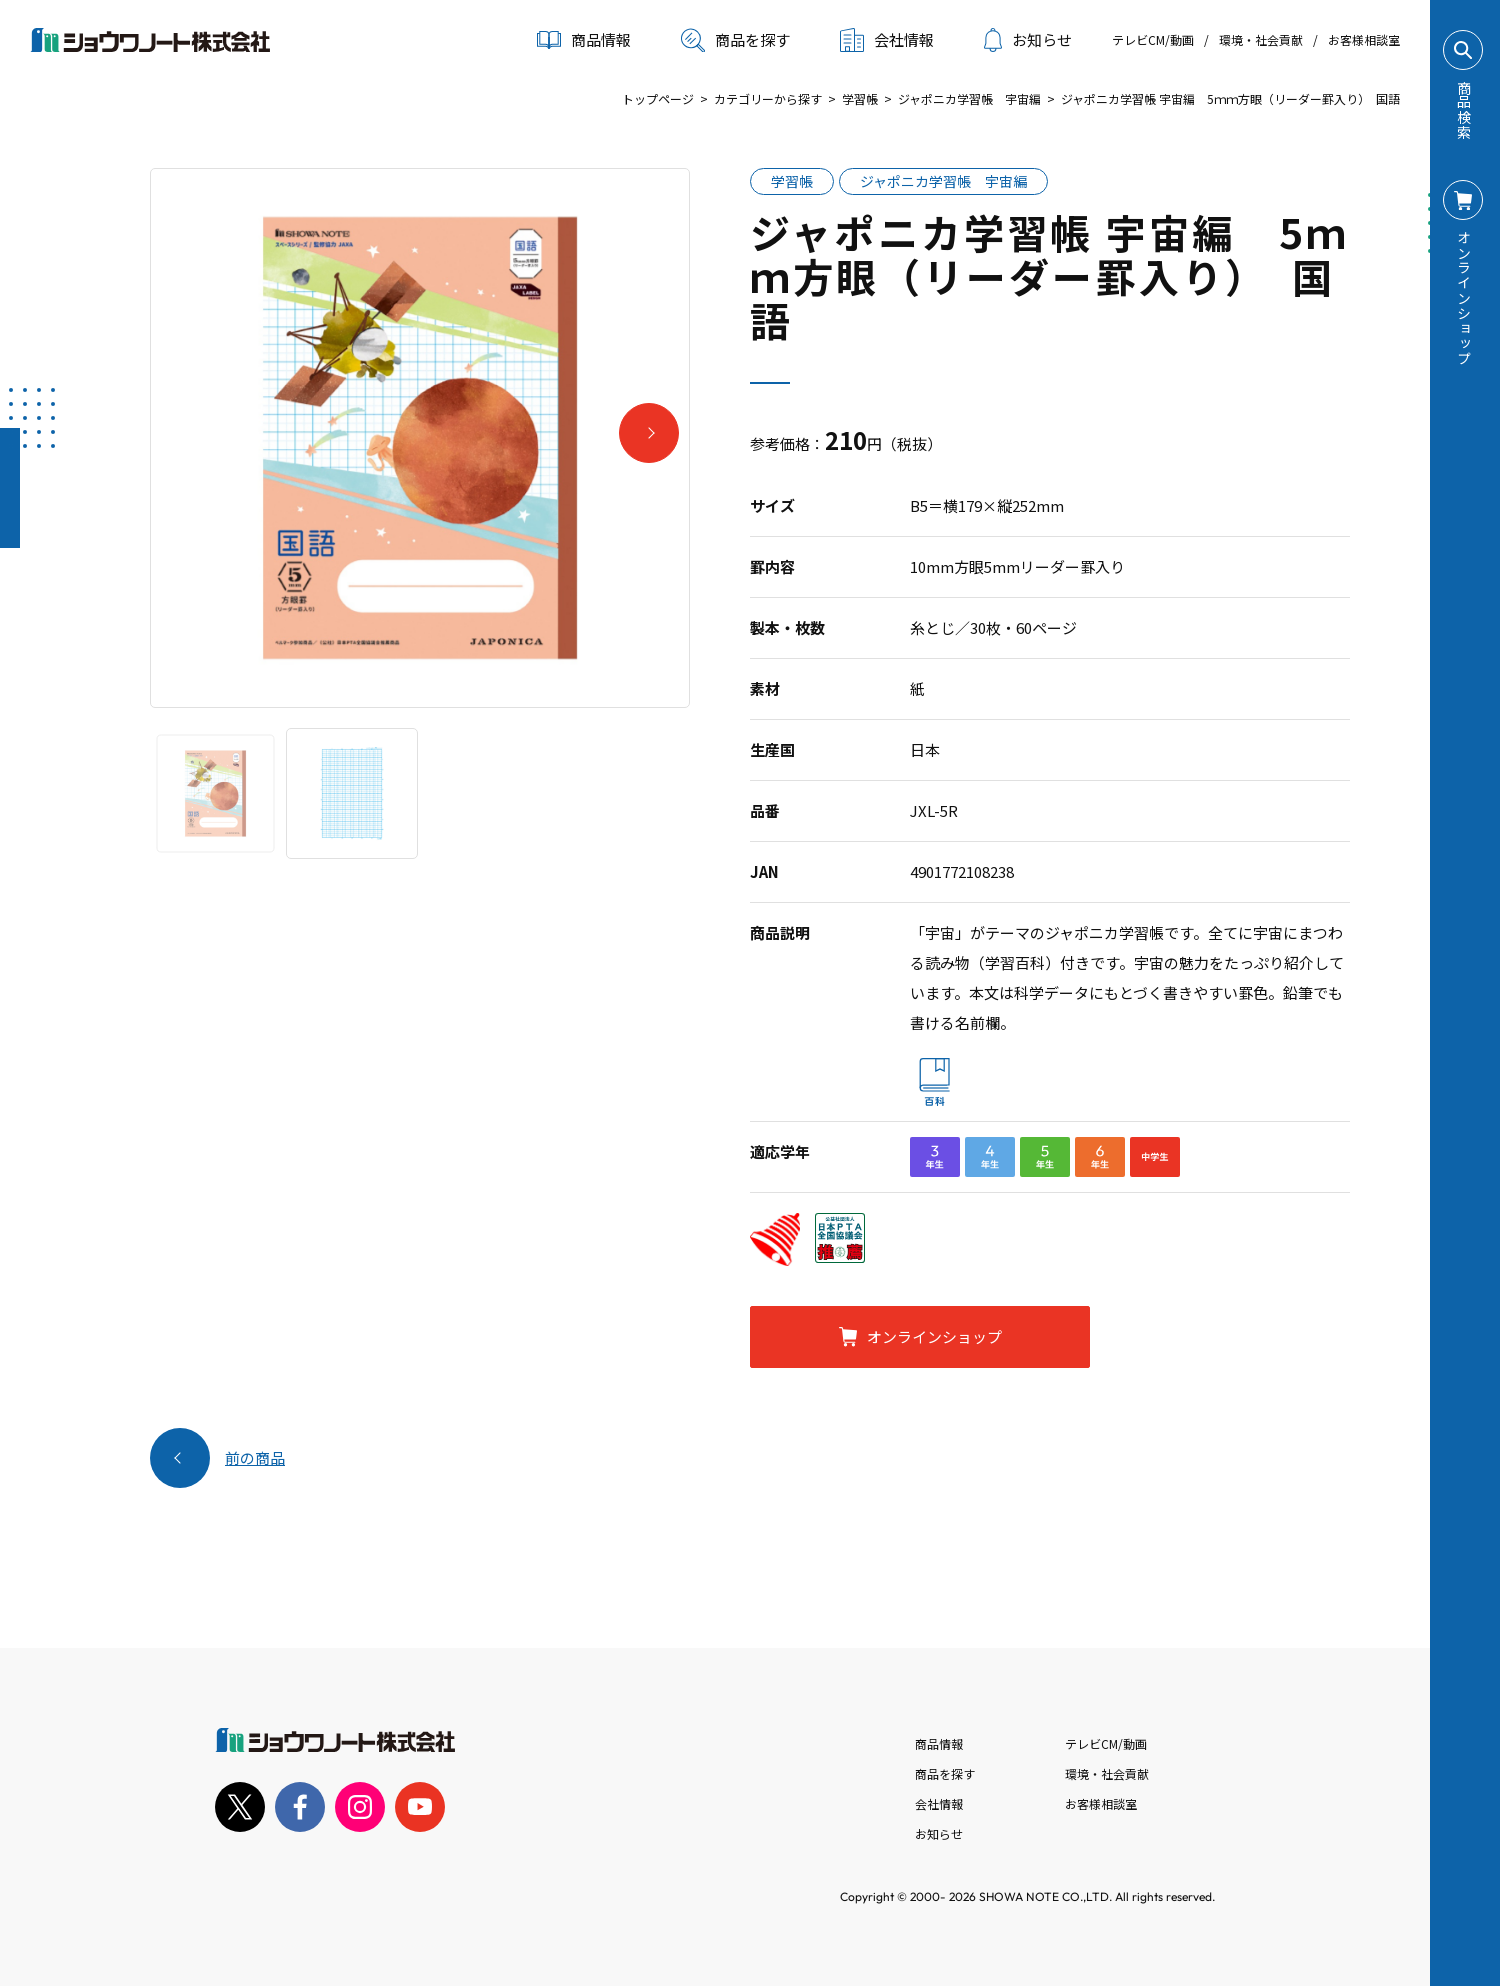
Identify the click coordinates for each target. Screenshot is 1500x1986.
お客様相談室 (1364, 39)
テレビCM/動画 (1153, 39)
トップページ (658, 98)
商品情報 (939, 1743)
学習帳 (860, 98)
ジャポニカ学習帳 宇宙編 (969, 98)
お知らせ (1028, 40)
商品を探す (735, 40)
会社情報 (939, 1803)
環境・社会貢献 (1261, 39)
